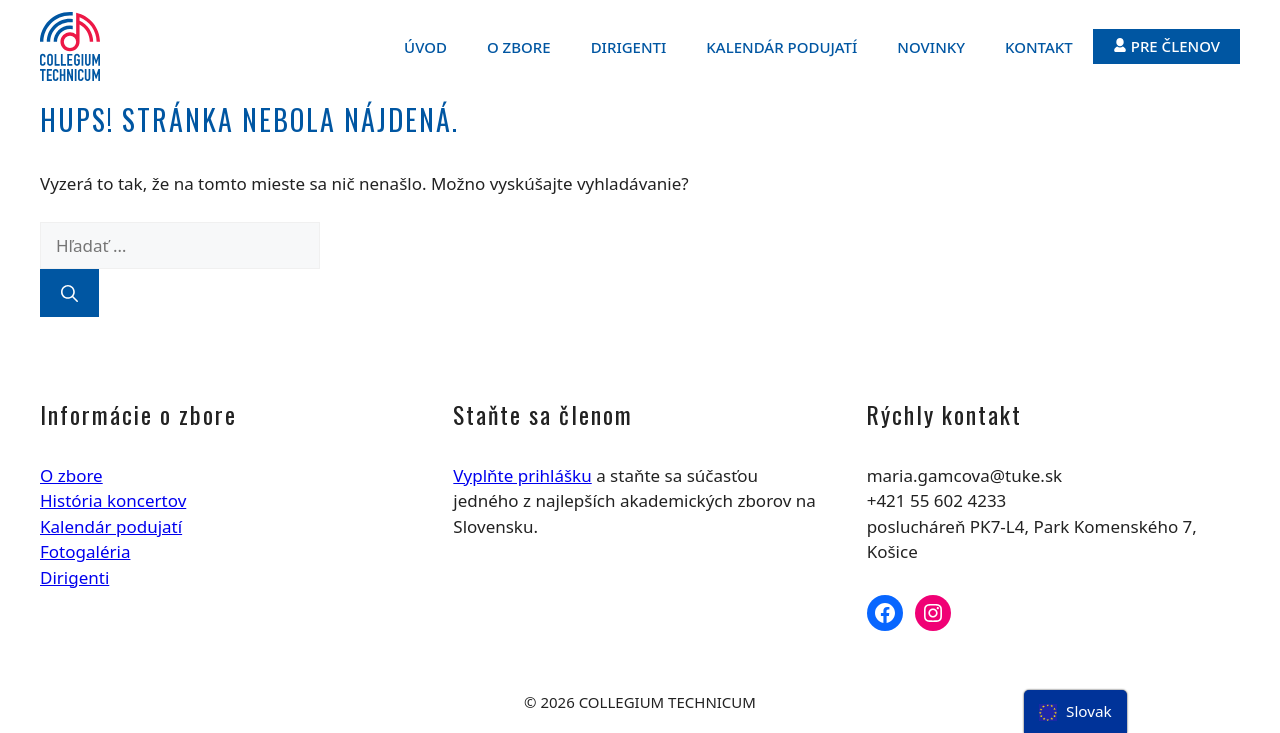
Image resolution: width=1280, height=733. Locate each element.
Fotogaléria (85, 551)
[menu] (1075, 711)
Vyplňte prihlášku (522, 475)
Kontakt (1039, 47)
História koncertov (113, 500)
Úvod (425, 47)
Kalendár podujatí (781, 47)
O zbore (519, 47)
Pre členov (1166, 46)
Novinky (931, 47)
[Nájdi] (69, 293)
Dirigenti (629, 47)
